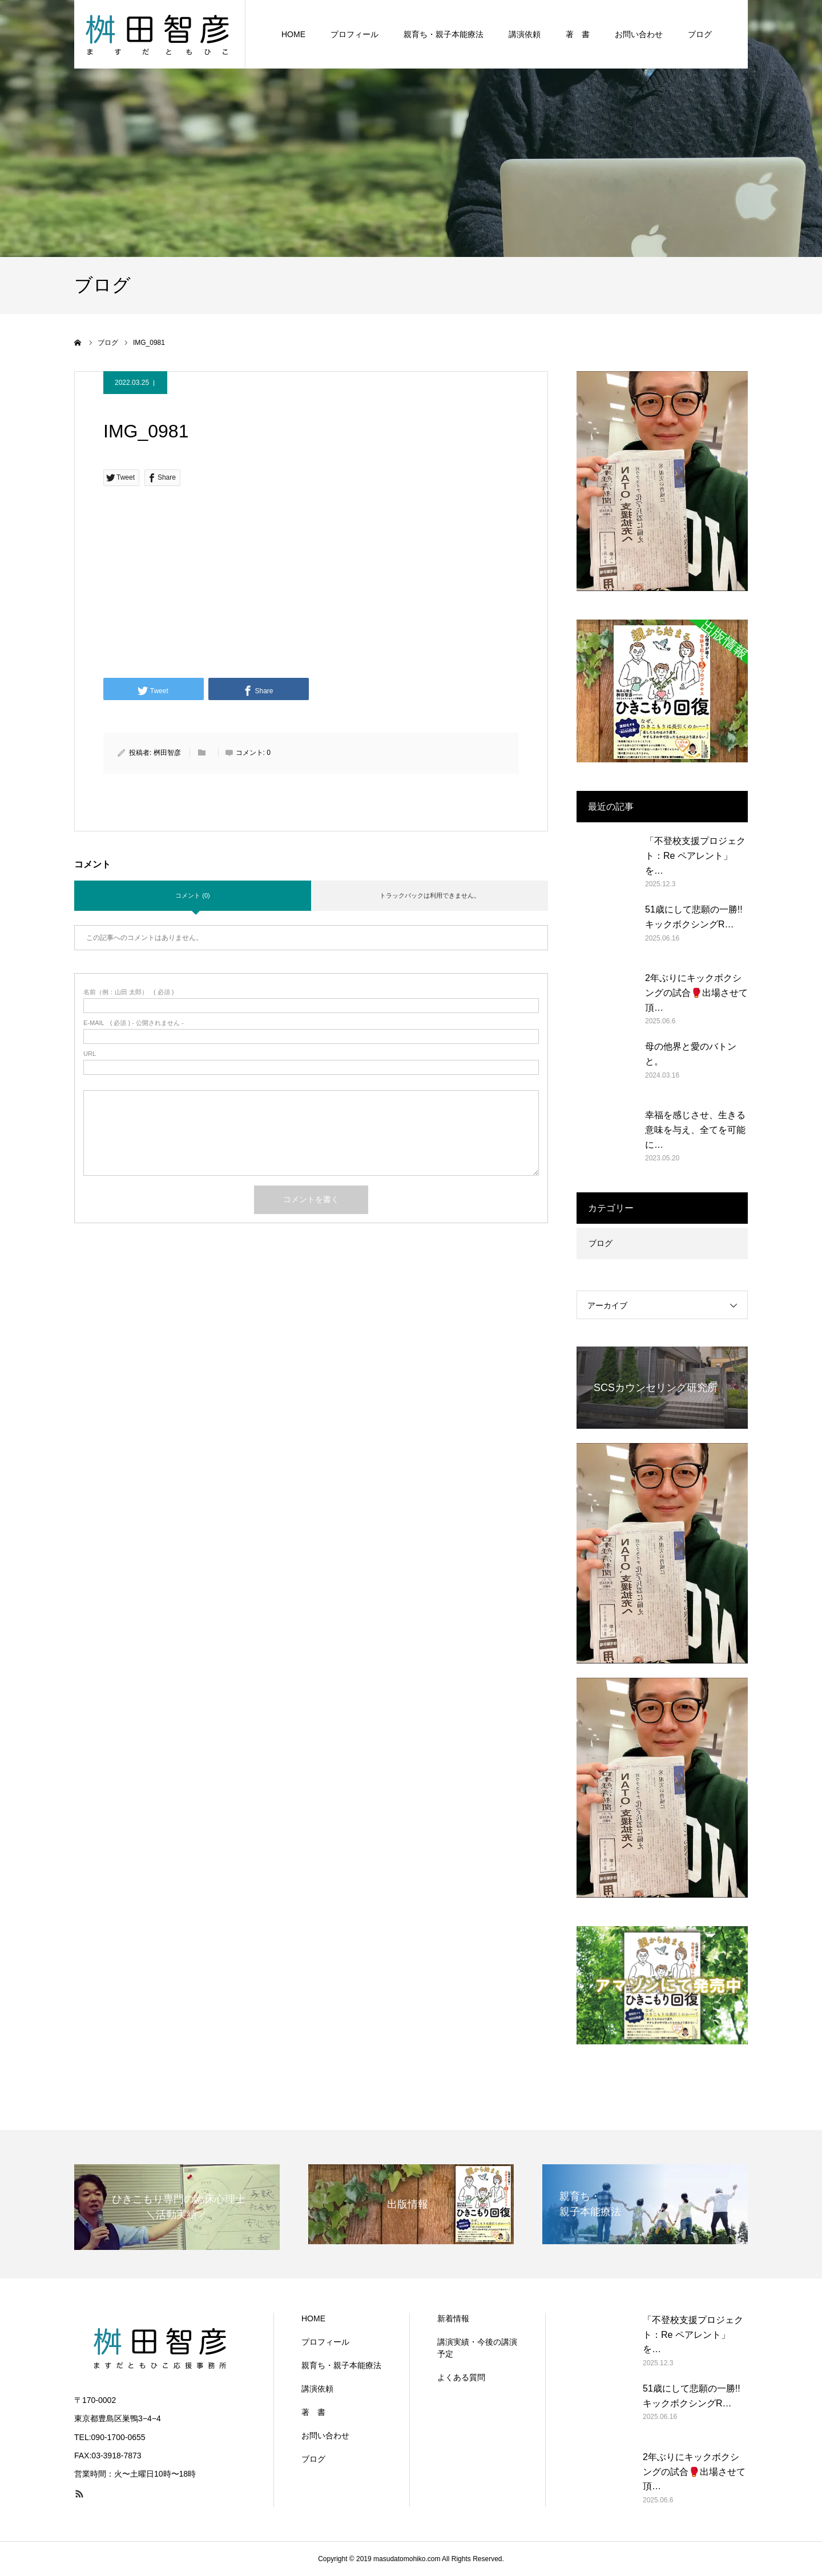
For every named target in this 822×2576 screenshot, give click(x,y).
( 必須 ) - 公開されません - (133, 1023)
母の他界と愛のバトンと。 (690, 1054)
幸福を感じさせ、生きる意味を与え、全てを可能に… (695, 1129)
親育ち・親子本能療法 (443, 34)
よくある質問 (461, 2377)
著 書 (578, 34)
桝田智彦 (167, 753)
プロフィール (354, 34)
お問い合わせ (639, 34)
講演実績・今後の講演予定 (477, 2347)
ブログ (700, 34)
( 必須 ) (128, 992)
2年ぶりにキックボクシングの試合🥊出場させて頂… (696, 992)
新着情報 (453, 2318)
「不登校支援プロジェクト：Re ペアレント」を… (695, 855)
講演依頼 (525, 34)
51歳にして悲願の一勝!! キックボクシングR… (694, 917)
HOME (293, 34)
